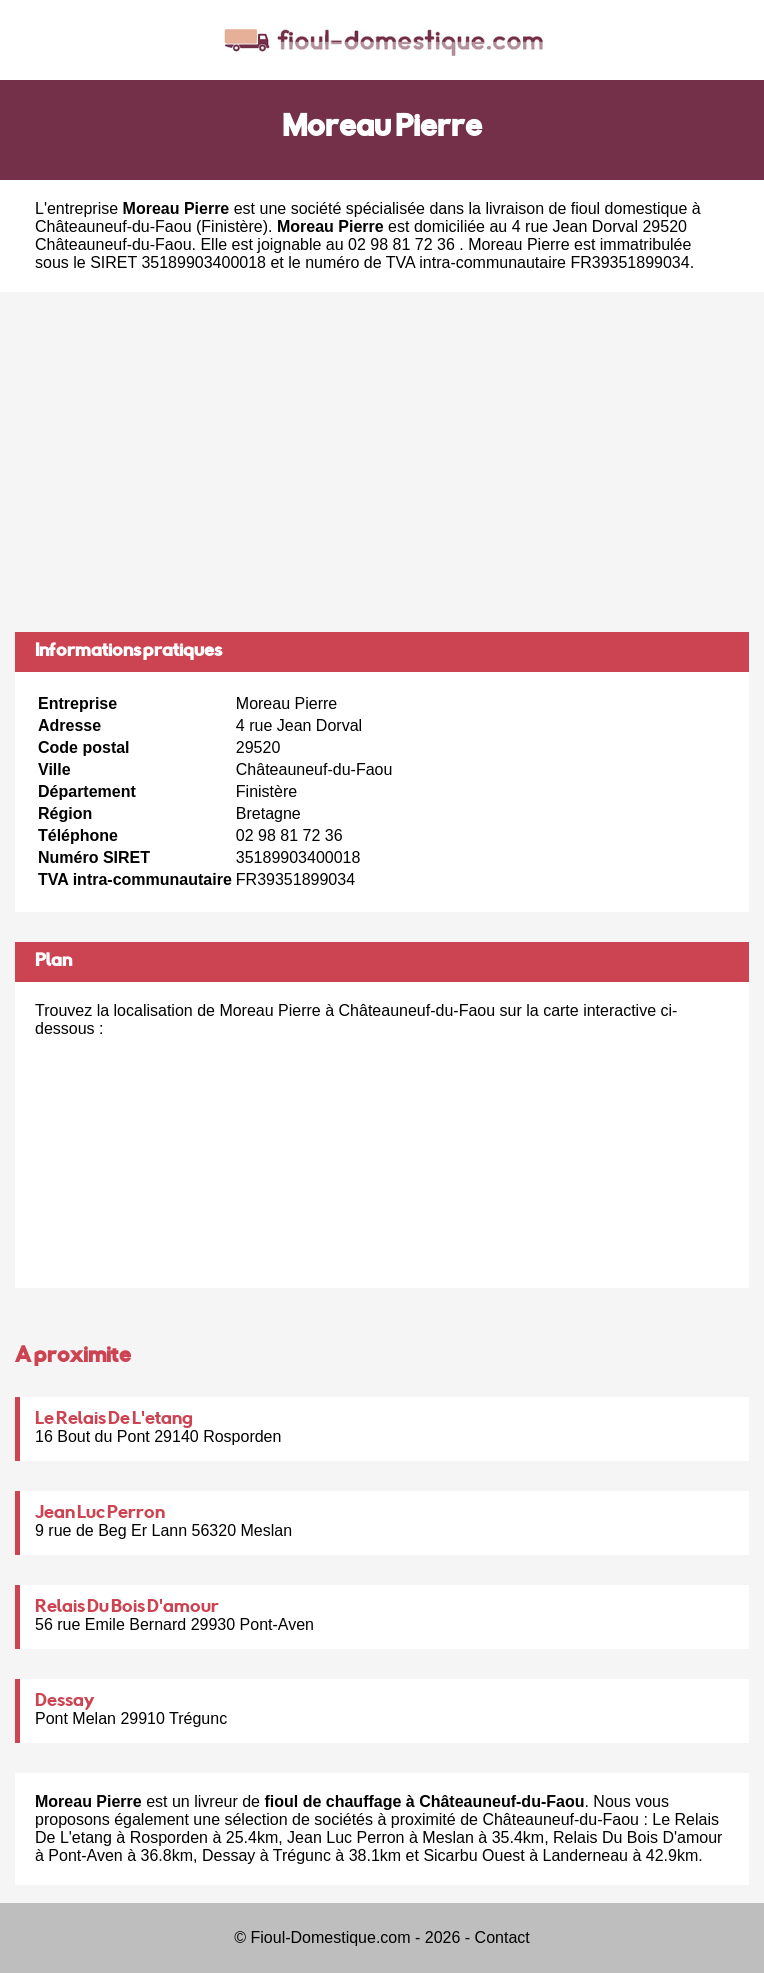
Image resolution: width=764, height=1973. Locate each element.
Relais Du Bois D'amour (127, 1608)
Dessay (64, 1702)
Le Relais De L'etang (114, 1420)
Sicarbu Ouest (473, 1855)
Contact (502, 1937)
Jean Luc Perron (100, 1514)
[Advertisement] (382, 462)
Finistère (231, 226)
